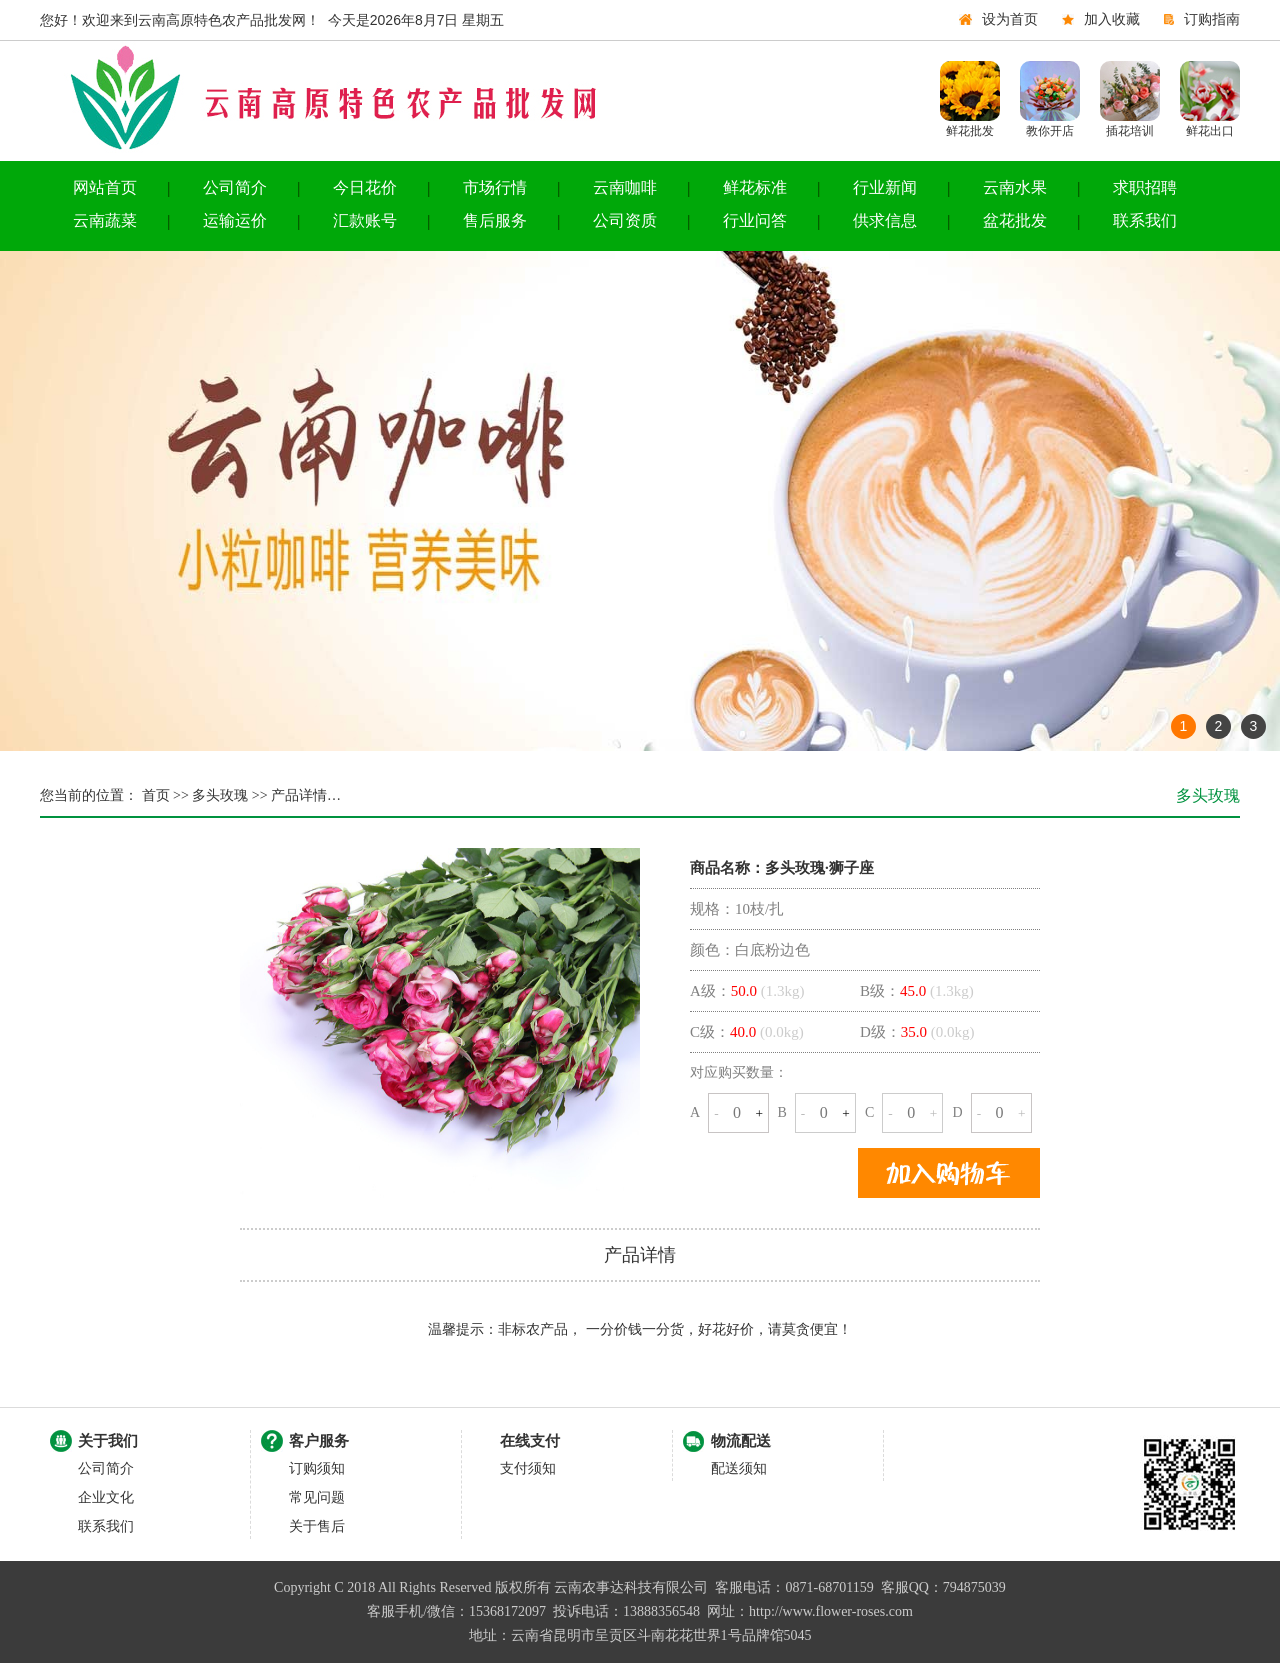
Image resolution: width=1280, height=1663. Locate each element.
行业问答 (755, 220)
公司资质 (625, 220)
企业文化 (106, 1497)
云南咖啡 (625, 187)
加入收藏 (1112, 19)
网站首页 (105, 187)
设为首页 (1010, 19)
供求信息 (885, 220)
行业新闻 (885, 187)
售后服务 (495, 220)
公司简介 (235, 187)
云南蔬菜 (105, 220)
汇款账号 (365, 220)
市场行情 (495, 187)
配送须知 (739, 1468)
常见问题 (317, 1497)
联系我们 (1145, 220)
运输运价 (235, 220)
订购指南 (1212, 19)
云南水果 (1015, 187)
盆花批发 (1015, 220)
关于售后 (317, 1526)
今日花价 (365, 187)
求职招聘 (1145, 187)
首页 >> (163, 795)
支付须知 (528, 1468)
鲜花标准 (755, 187)
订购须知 (317, 1468)
